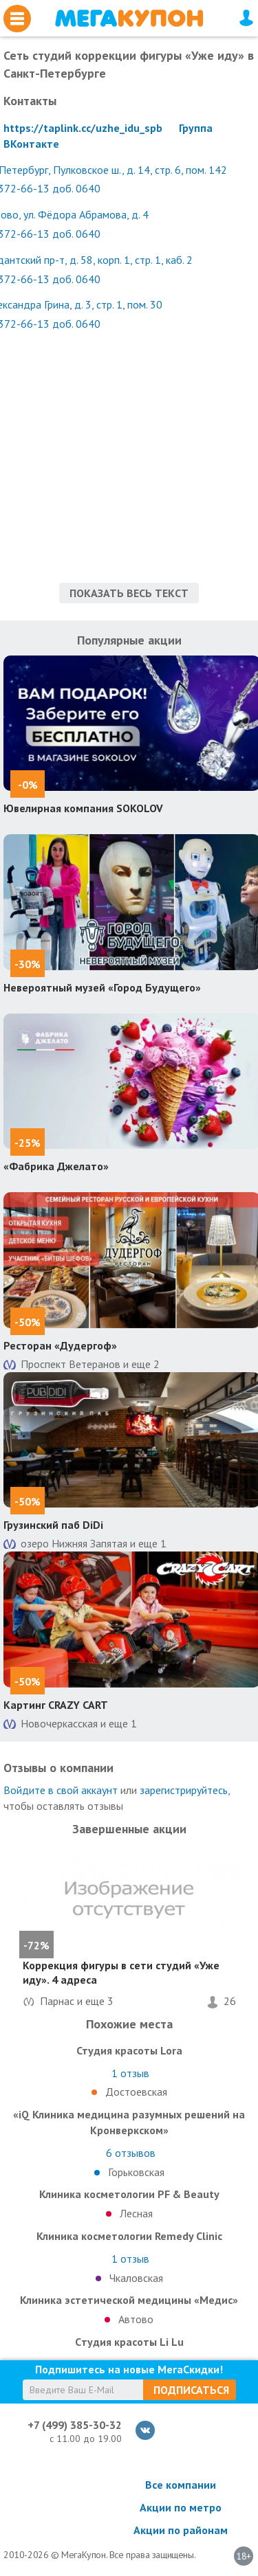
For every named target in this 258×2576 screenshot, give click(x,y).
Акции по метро (181, 2507)
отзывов (130, 2153)
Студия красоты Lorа (129, 2050)
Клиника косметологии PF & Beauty (129, 2194)
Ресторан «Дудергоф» (60, 1345)
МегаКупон (129, 18)
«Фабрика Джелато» (56, 1166)
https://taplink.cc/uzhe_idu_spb (82, 128)
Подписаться (191, 2390)
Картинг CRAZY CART (55, 1705)
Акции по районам (180, 2530)
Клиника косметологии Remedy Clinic (129, 2236)
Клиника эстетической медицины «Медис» (129, 2300)
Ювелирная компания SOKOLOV (83, 808)
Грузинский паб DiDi (53, 1525)
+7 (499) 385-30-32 (75, 2425)
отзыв (130, 2073)
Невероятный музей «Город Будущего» (102, 987)
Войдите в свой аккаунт (60, 1790)
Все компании (180, 2484)
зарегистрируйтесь (184, 1790)
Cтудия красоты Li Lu (129, 2342)
